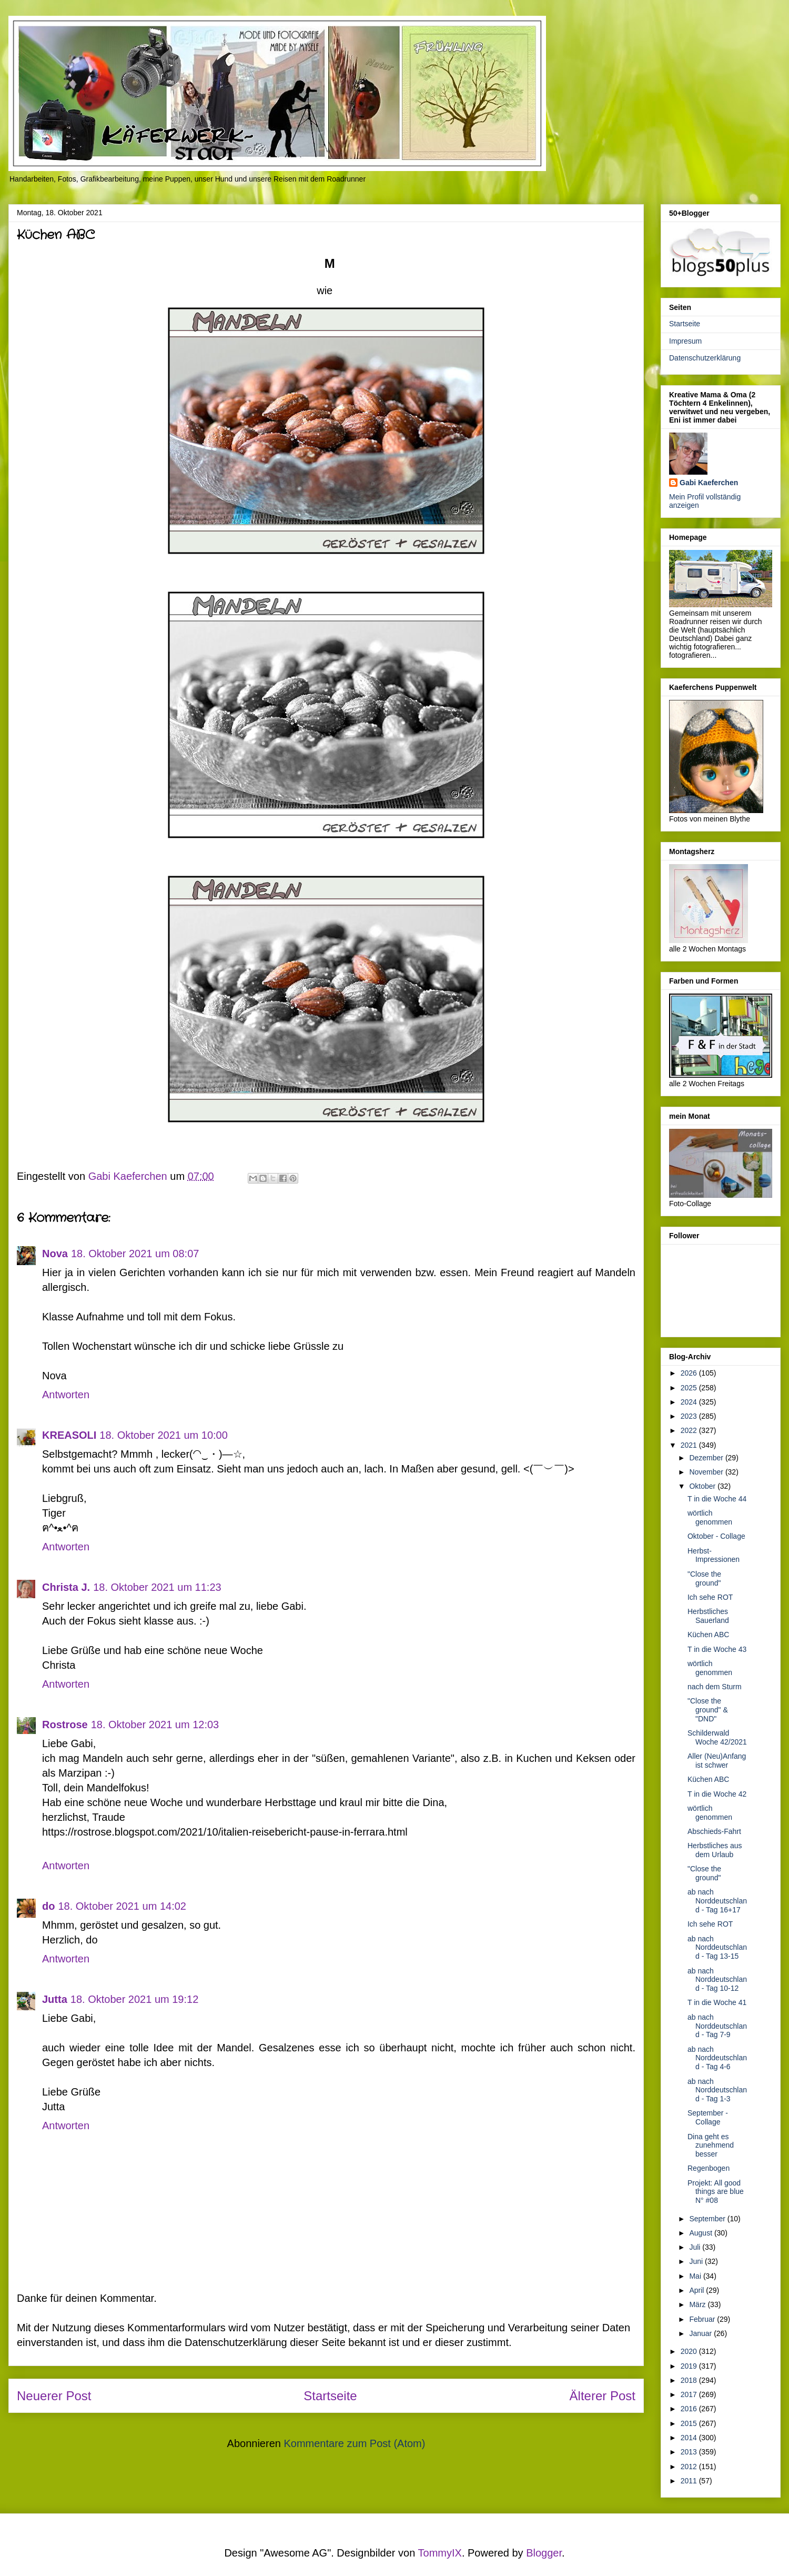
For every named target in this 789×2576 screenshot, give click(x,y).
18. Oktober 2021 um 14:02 (122, 1906)
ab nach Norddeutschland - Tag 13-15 (717, 1947)
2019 (690, 2366)
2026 (690, 1373)
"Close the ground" (704, 1578)
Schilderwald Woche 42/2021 (717, 1737)
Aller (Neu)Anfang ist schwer (716, 1760)
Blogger (544, 2553)
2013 (690, 2452)
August (701, 2233)
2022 (690, 1430)
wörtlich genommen (709, 1517)
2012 (690, 2466)
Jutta (54, 1999)
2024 (690, 1402)
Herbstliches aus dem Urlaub (714, 1850)
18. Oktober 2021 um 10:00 (163, 1435)
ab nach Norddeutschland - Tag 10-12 (717, 1980)
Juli (695, 2247)
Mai (696, 2276)
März (698, 2304)
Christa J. (66, 1587)
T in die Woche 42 (716, 1794)
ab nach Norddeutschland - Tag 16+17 (717, 1901)
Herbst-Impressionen (713, 1555)
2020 (690, 2351)
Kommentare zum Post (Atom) (354, 2443)
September (708, 2218)
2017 (690, 2394)
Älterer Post (602, 2396)
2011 (690, 2481)
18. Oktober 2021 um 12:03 (155, 1724)
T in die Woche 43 (716, 1649)
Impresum (685, 341)
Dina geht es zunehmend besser (710, 2145)
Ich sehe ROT (710, 1597)
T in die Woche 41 (716, 2002)
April (697, 2290)
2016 (690, 2408)
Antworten (65, 1394)
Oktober (703, 1486)
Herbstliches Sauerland (708, 1616)
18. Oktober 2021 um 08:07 (135, 1253)
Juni (697, 2261)
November (707, 1472)
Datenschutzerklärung (705, 358)
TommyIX (440, 2553)
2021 (690, 1445)
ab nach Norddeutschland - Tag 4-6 (717, 2058)
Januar (701, 2333)
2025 (690, 1388)
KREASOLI (69, 1435)
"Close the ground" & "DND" (707, 1710)
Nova (55, 1253)
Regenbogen (708, 2168)
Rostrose (65, 1724)
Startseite (330, 2396)
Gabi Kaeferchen (709, 482)
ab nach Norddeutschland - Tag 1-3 (717, 2090)
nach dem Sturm (714, 1686)
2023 (690, 1416)
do (48, 1906)
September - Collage (707, 2117)
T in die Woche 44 (716, 1499)
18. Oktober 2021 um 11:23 (157, 1587)
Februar (703, 2319)
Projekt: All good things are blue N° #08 (715, 2192)
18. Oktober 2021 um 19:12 (134, 1999)
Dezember (707, 1458)
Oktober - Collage (716, 1536)
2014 (690, 2437)
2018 (690, 2380)
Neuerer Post (54, 2396)
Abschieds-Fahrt (714, 1831)
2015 (690, 2423)
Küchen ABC (708, 1634)
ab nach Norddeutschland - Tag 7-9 (717, 2026)
